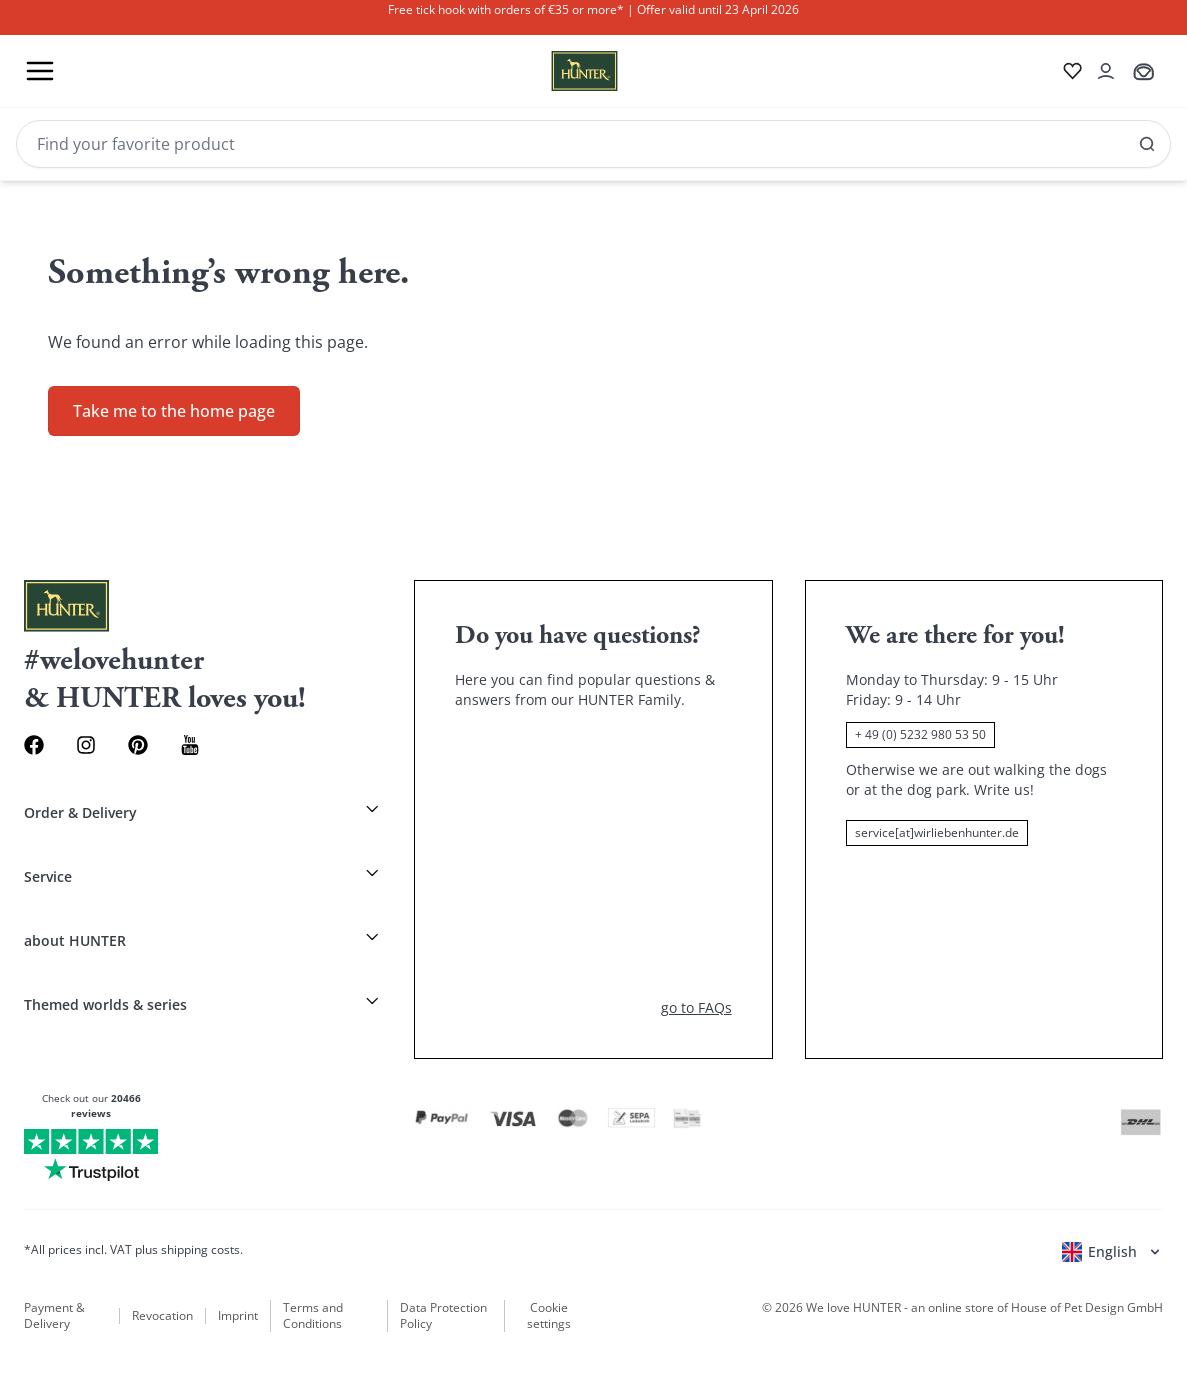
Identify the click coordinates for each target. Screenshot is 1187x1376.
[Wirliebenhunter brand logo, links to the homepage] (560, 71)
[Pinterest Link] (138, 745)
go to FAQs (696, 1007)
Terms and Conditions (313, 1316)
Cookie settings (549, 1316)
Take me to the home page (174, 411)
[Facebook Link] (34, 745)
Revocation (162, 1316)
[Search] (593, 144)
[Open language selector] (1112, 1252)
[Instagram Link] (86, 745)
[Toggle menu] (40, 71)
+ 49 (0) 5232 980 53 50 (920, 734)
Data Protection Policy (443, 1316)
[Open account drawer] (1106, 71)
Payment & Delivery (54, 1316)
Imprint (238, 1316)
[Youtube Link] (190, 745)
